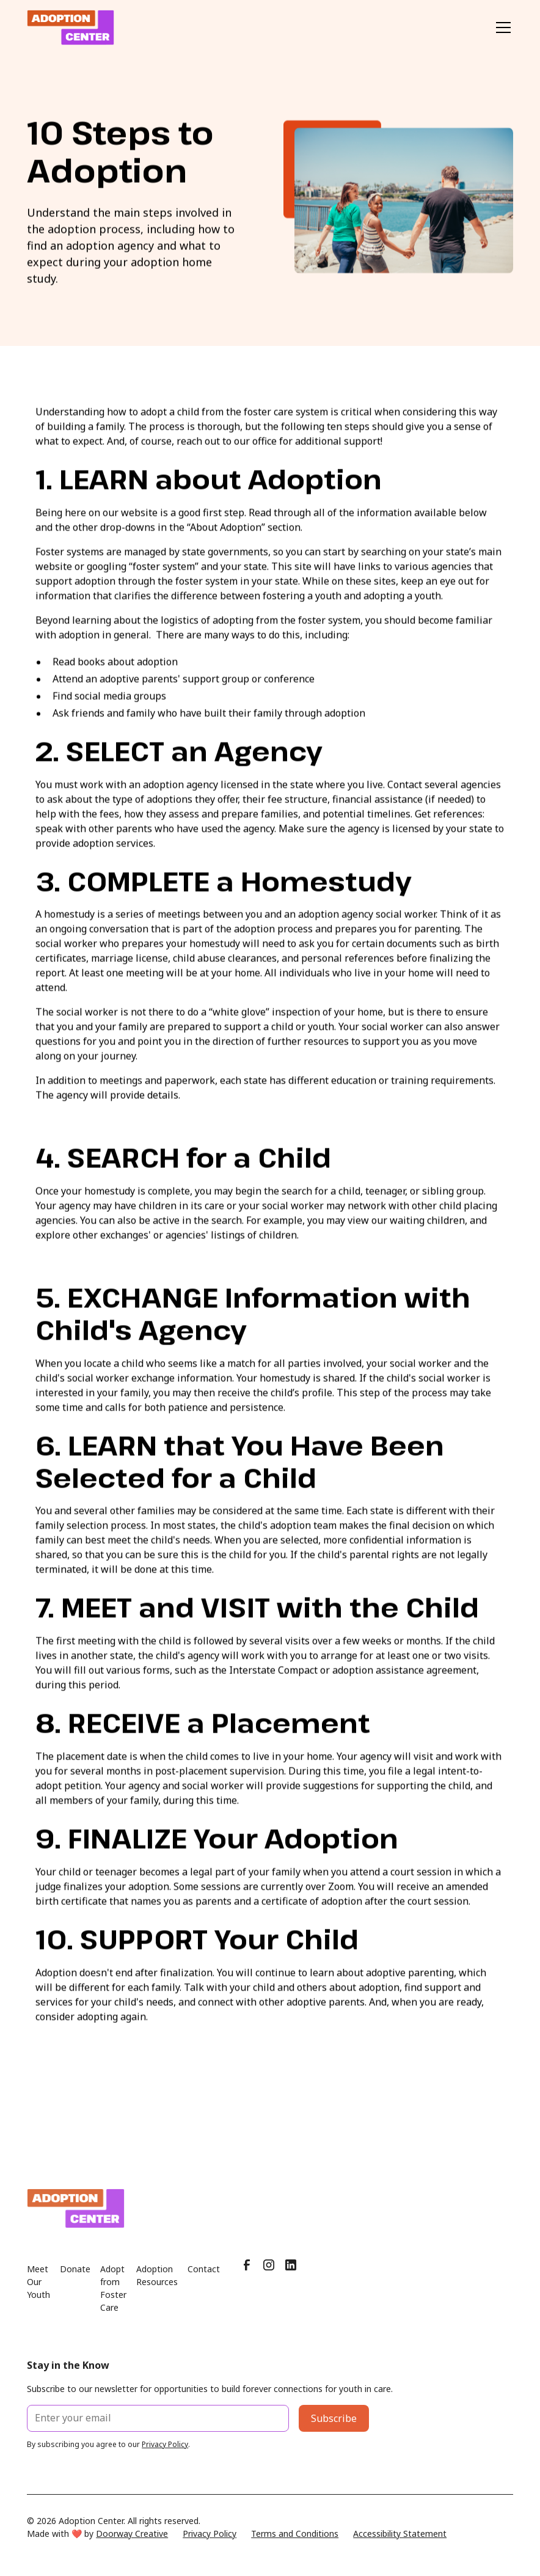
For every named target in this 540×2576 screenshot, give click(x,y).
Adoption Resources (157, 2288)
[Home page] (270, 2221)
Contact (204, 2282)
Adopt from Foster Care (113, 2301)
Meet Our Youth (38, 2294)
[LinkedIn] (290, 2277)
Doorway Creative (132, 2546)
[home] (70, 27)
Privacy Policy (209, 2546)
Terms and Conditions (294, 2546)
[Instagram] (268, 2277)
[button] (501, 27)
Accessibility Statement (400, 2546)
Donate (75, 2282)
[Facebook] (246, 2277)
